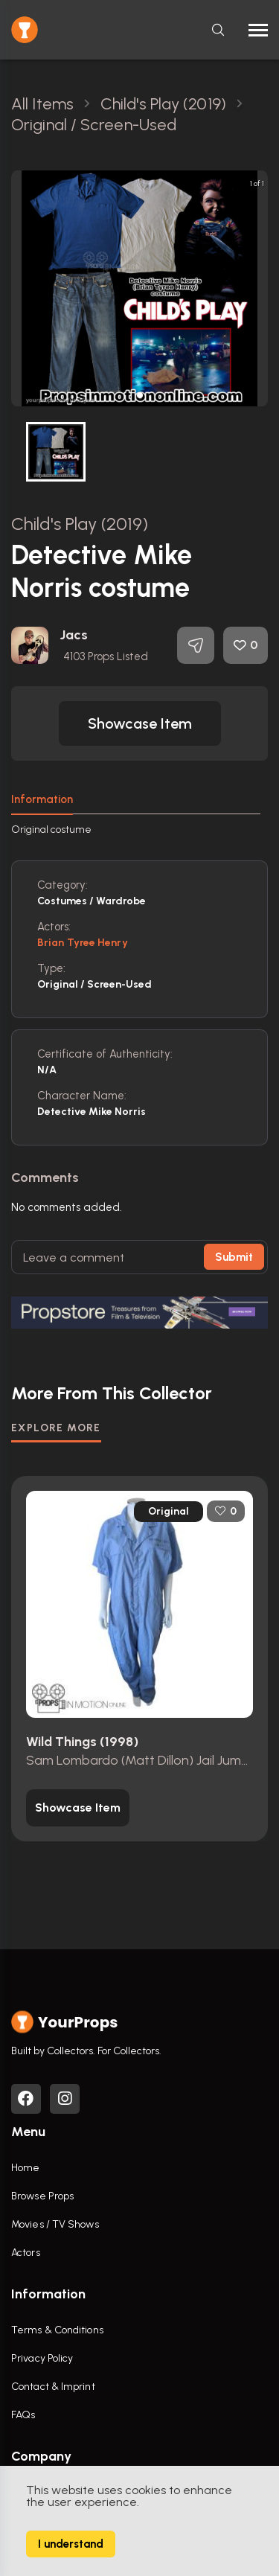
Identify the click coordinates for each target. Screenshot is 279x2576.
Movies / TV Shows (55, 2224)
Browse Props (42, 2196)
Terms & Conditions (57, 2330)
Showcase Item (140, 723)
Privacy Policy (42, 2358)
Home (25, 2167)
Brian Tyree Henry (82, 942)
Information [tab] (42, 799)
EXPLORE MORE (56, 1428)
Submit (234, 1257)
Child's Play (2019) (79, 523)
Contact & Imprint (53, 2386)
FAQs (23, 2415)
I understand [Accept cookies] (70, 2544)
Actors (25, 2252)
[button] (140, 395)
